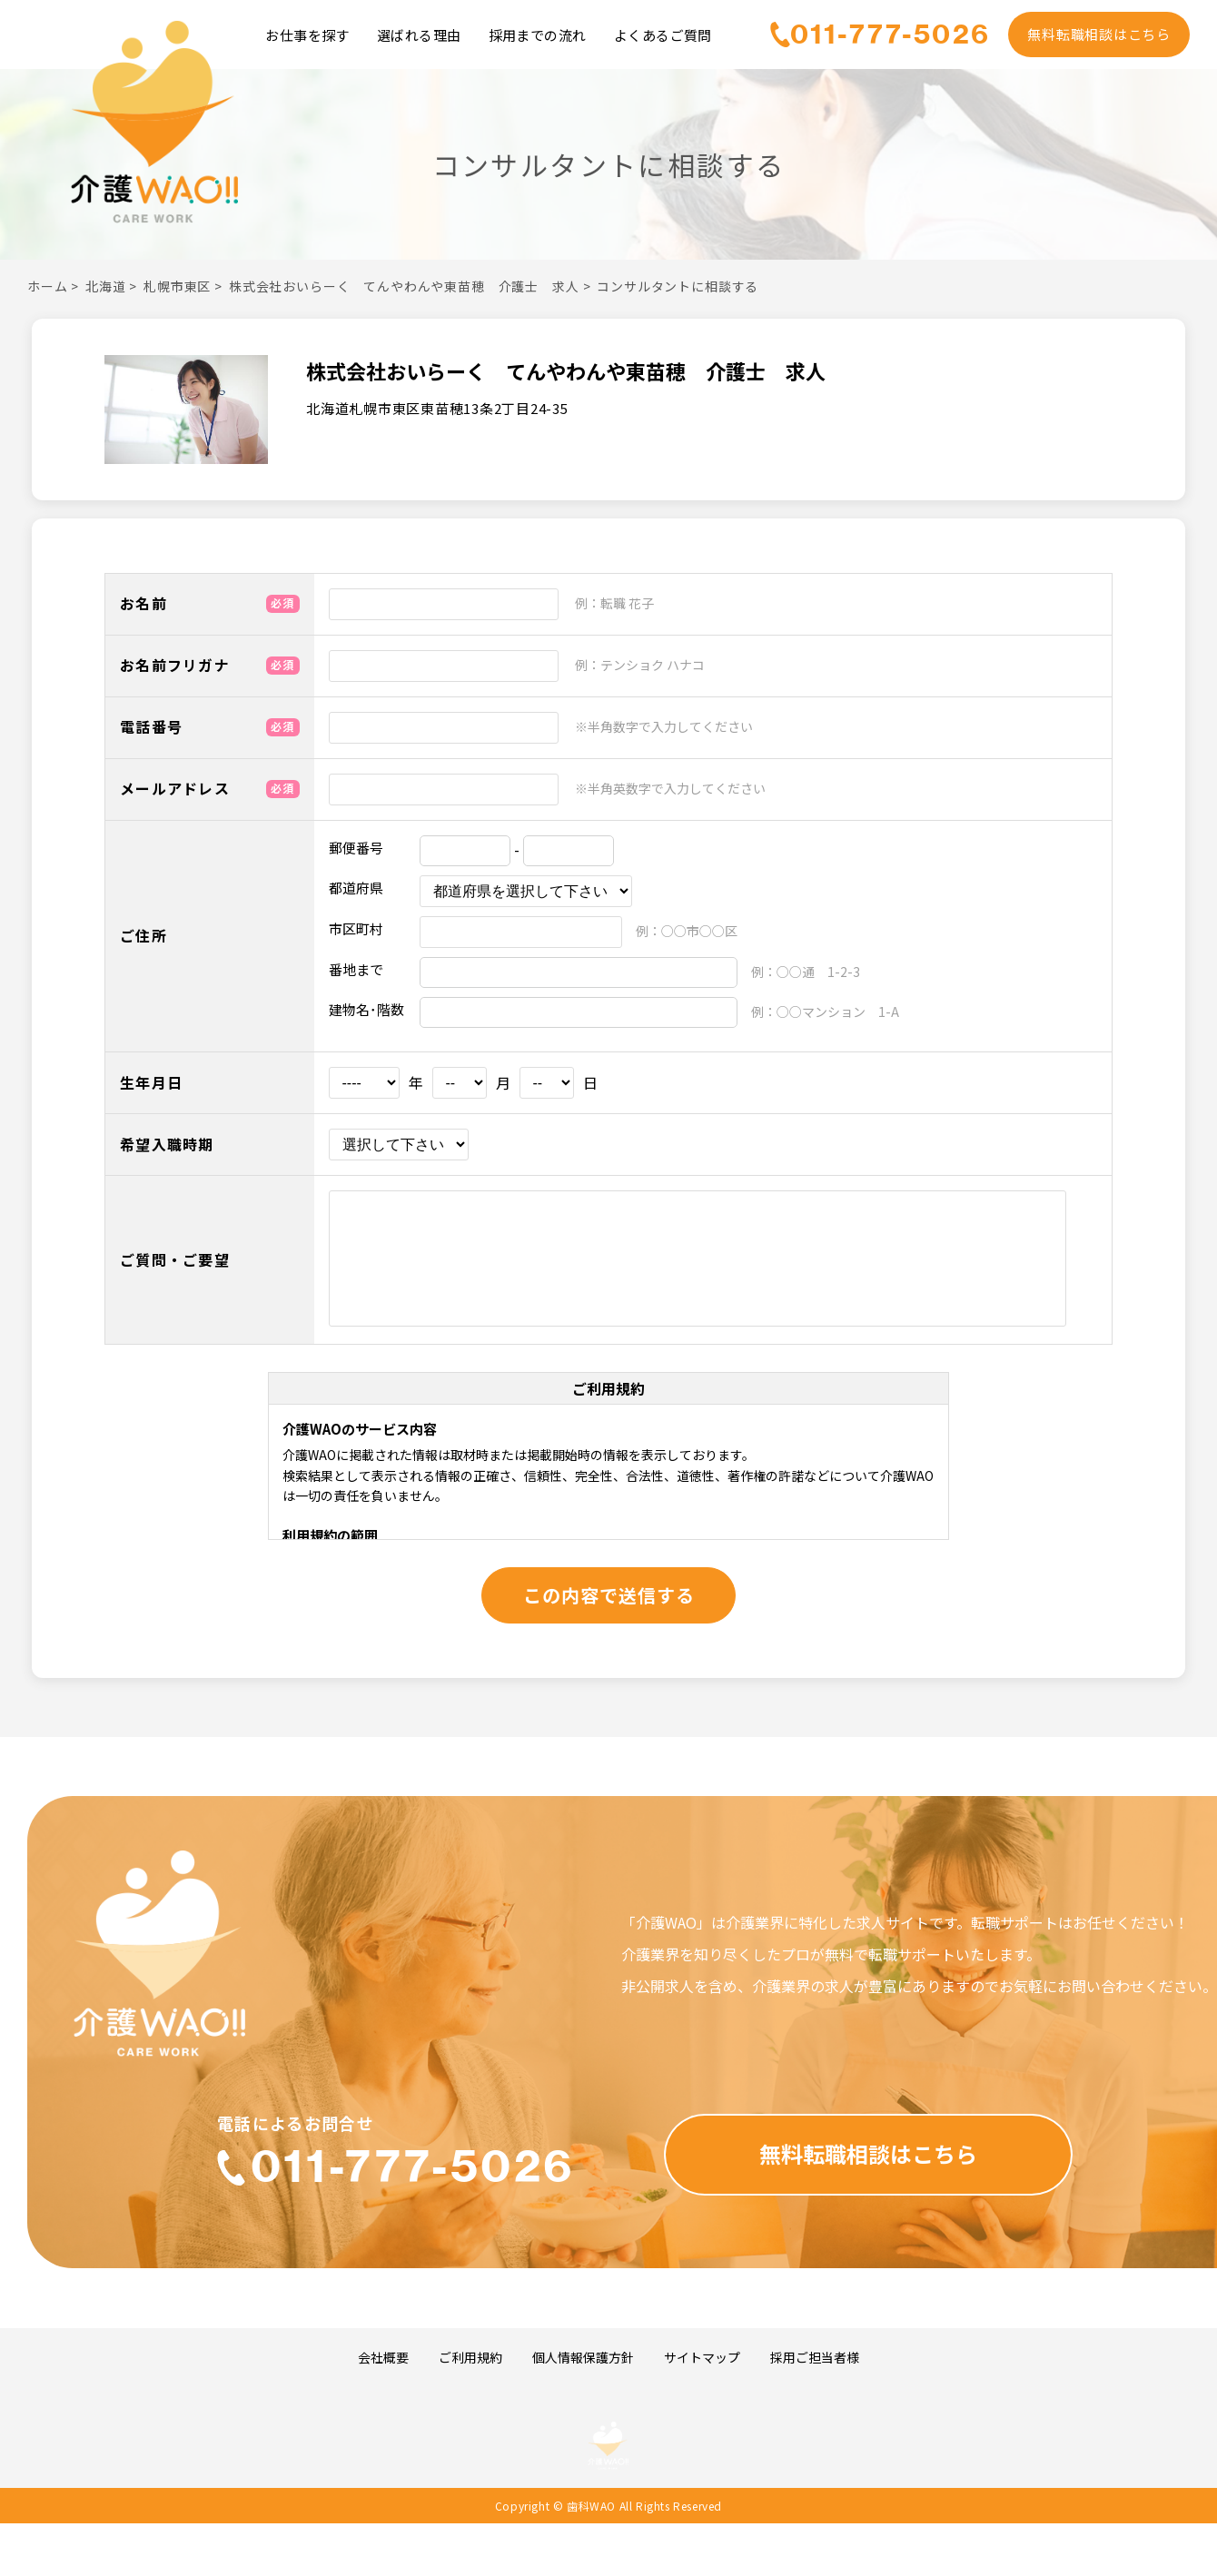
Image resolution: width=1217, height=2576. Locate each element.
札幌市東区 (177, 286)
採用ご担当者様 (814, 2357)
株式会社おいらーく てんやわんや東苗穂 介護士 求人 (404, 286)
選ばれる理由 (419, 34)
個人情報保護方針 (583, 2357)
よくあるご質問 (663, 34)
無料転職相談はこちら (1099, 34)
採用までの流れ (538, 34)
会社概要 (383, 2357)
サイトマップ (702, 2357)
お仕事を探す (307, 34)
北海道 (105, 286)
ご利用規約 (470, 2357)
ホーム (47, 286)
